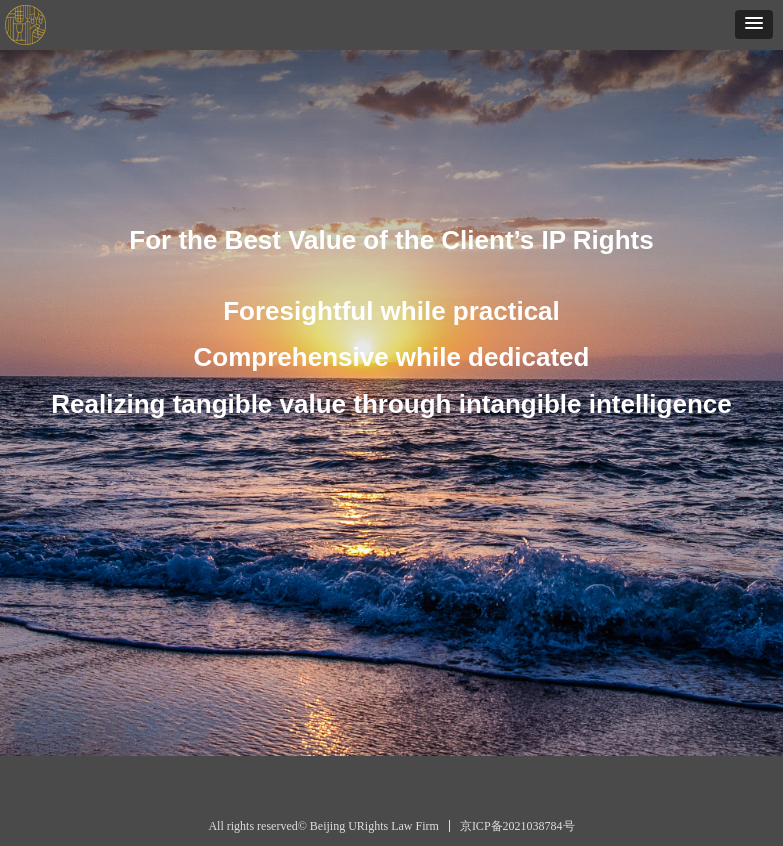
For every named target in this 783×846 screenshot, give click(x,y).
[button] (754, 24)
